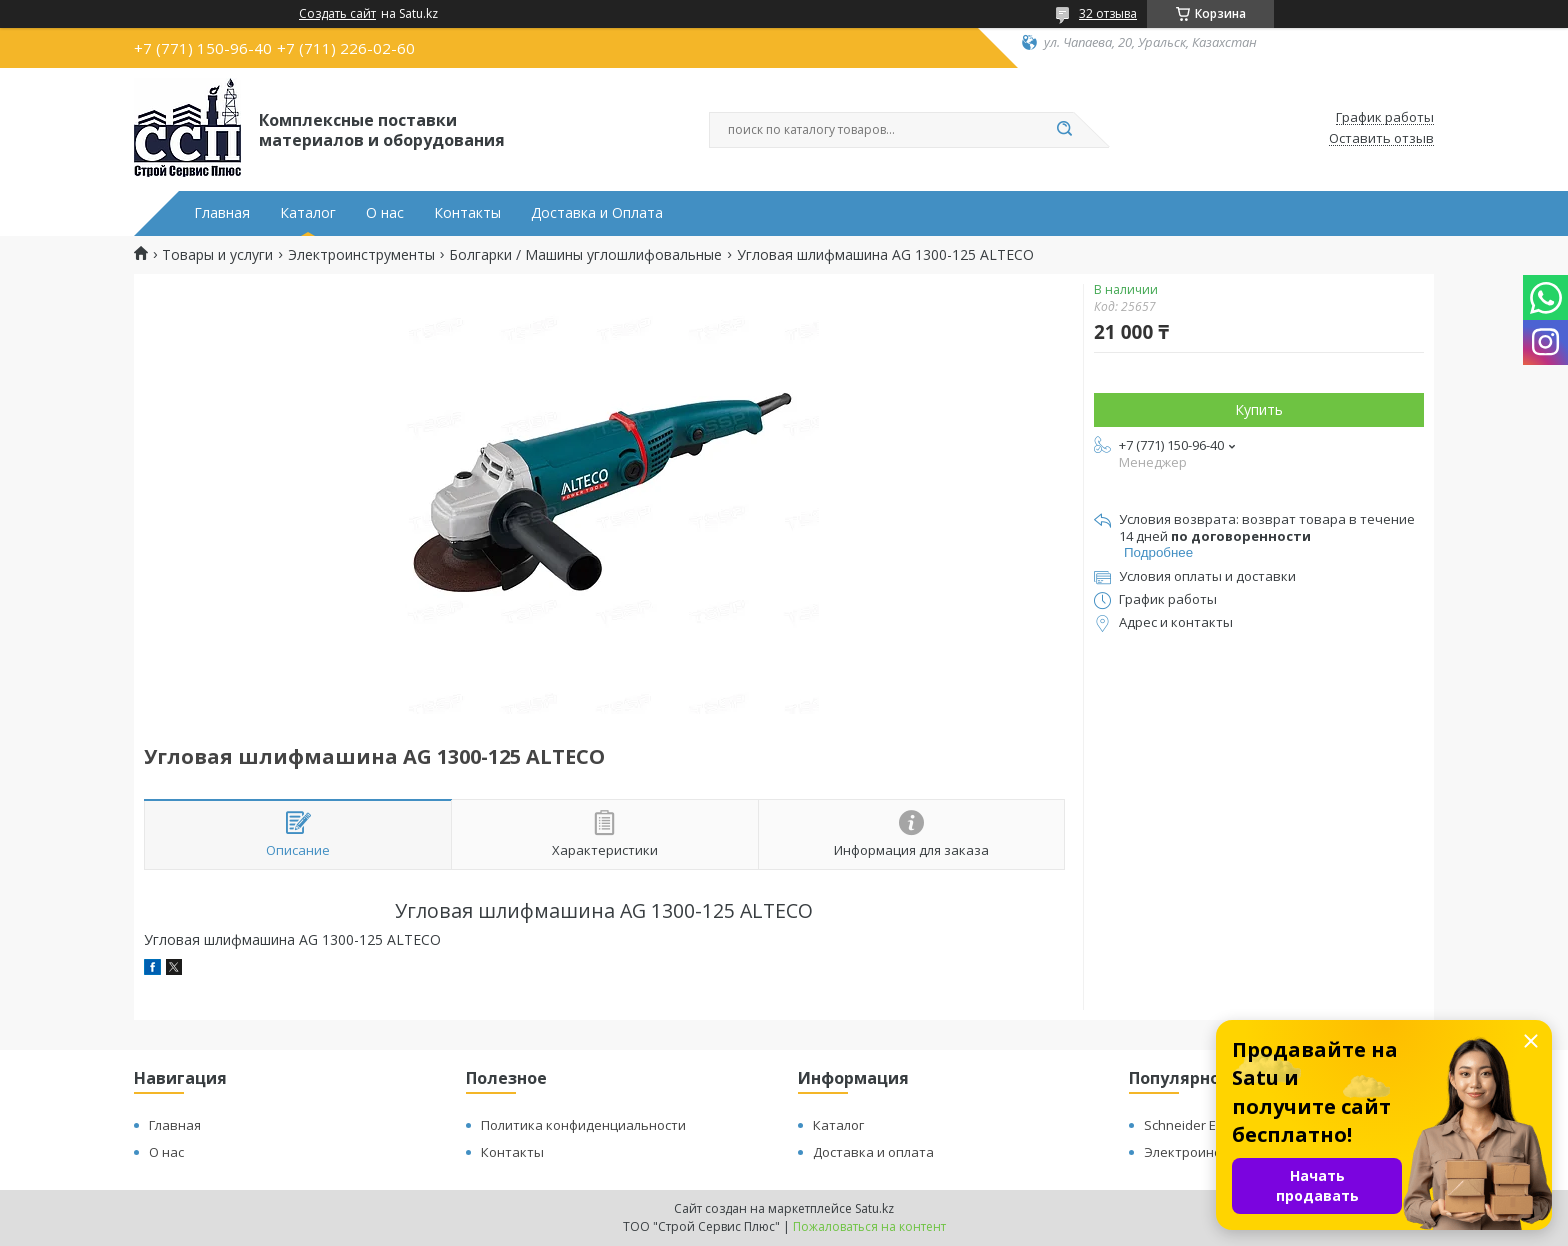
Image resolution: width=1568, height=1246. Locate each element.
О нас (385, 213)
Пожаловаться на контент (869, 1226)
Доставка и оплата (873, 1152)
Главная (222, 213)
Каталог (308, 213)
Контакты (467, 213)
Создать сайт (337, 14)
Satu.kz (874, 1208)
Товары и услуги (217, 255)
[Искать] (1064, 130)
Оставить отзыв (1381, 139)
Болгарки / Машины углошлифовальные (585, 255)
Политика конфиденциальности (583, 1125)
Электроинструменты (361, 255)
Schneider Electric (1197, 1125)
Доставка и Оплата (597, 213)
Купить (1259, 409)
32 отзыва (1108, 13)
